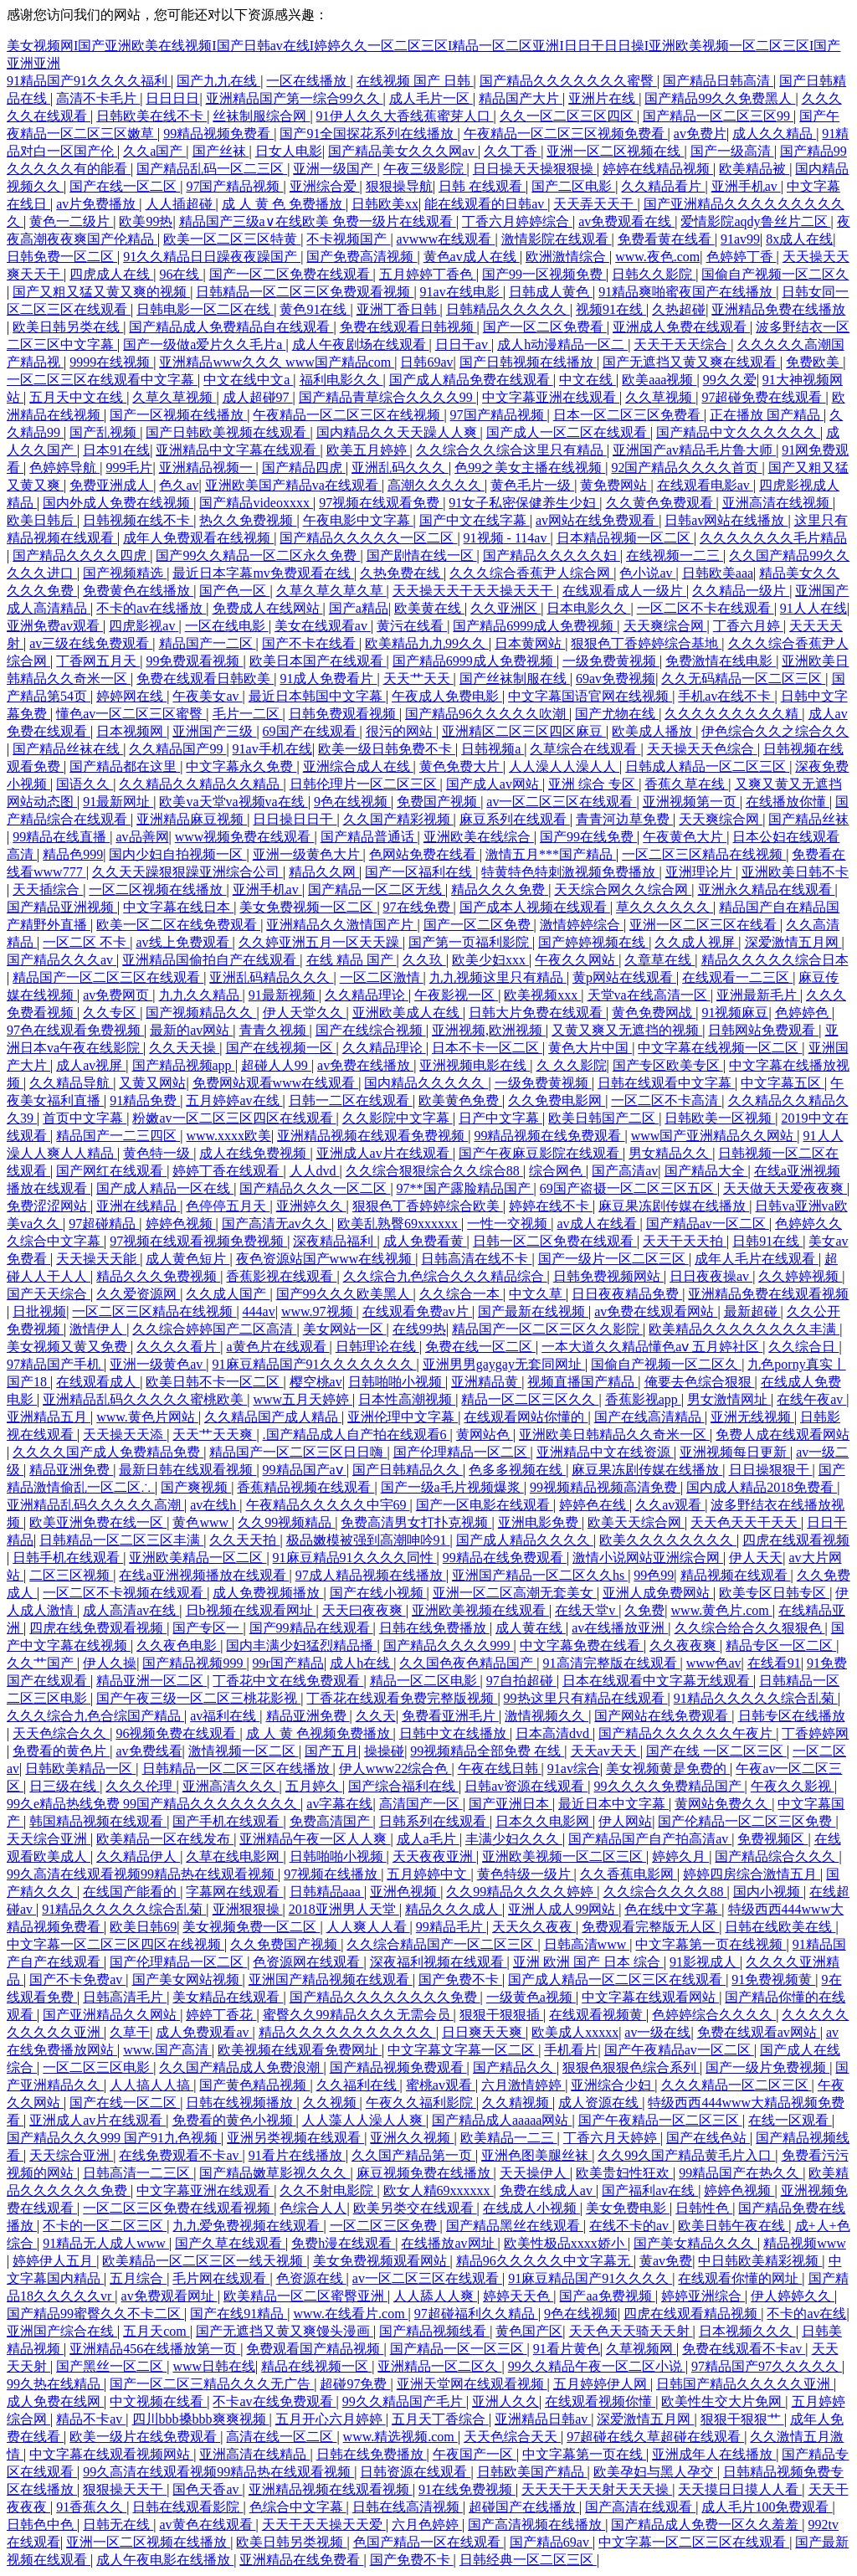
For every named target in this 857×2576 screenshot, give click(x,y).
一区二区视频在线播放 (157, 889)
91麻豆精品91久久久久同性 (355, 1557)
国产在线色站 (708, 2138)
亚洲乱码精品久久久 (271, 977)
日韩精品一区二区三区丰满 (121, 1540)
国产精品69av (551, 2542)
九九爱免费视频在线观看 (247, 2226)
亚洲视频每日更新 (735, 1452)
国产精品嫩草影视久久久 (274, 2173)
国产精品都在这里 (124, 766)
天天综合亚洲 (48, 1839)
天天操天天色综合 (702, 749)
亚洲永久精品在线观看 (766, 889)
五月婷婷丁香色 (427, 274)
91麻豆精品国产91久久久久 (590, 2278)
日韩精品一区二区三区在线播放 (237, 1768)
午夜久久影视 (792, 1786)
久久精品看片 (663, 186)
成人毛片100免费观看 (766, 2507)
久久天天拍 (244, 1540)
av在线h (214, 1505)
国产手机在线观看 (227, 1821)
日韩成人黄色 (551, 292)
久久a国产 (154, 151)
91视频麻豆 (734, 1012)
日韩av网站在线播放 (726, 520)
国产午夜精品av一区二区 (679, 2050)
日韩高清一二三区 (138, 2173)
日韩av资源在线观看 (526, 1786)
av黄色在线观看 (207, 2524)
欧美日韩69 (143, 1927)
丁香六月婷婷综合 (517, 221)
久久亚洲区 (505, 608)
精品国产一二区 (207, 643)
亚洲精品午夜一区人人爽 (314, 1839)
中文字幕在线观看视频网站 (111, 2454)
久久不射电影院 (328, 2190)
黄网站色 (484, 1434)
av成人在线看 (598, 1223)
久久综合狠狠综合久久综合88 (434, 1171)
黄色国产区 (528, 2331)
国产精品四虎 (304, 467)
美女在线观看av (323, 626)
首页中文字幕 (84, 1118)
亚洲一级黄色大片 (308, 854)
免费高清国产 (331, 1821)
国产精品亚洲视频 (62, 907)
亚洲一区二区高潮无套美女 (515, 1593)
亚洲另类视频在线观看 (295, 2138)
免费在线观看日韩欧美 (205, 678)
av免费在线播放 (365, 1065)
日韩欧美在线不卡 (151, 116)
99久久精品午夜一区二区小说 (596, 2366)
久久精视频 (517, 2102)
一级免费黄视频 (610, 661)
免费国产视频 (438, 801)
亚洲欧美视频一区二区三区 (564, 1856)
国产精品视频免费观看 (398, 2067)
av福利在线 (224, 1716)
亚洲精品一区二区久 (439, 2366)
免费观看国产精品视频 (314, 2349)
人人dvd (315, 1171)
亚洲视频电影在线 (474, 1065)
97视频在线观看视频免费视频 (198, 1241)
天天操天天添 (125, 1434)
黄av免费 (665, 2261)
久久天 (376, 1716)
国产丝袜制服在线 (514, 678)
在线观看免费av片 (417, 1311)
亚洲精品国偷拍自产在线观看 (211, 960)
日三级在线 (64, 1786)
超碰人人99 (276, 1065)
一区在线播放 (308, 81)
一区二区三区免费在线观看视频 (178, 2208)
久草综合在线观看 (585, 749)
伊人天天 (756, 1557)
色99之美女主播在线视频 (529, 467)
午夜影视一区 (456, 995)
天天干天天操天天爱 (324, 2524)
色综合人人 (313, 2208)
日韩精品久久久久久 (508, 309)
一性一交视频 (509, 1223)
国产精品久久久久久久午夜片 (687, 1733)
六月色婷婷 (427, 2524)
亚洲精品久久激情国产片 (341, 925)
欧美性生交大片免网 (723, 2401)
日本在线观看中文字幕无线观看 (657, 1681)
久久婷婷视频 (800, 1276)
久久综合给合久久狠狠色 (750, 1628)
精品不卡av (91, 2419)
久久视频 (331, 2102)
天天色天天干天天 (745, 1522)
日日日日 (172, 98)
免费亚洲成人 (111, 485)
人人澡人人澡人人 (564, 766)
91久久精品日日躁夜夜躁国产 (211, 256)
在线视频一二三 (674, 555)
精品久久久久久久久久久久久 (347, 2032)
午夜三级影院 (425, 169)
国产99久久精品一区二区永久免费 (258, 555)
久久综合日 (803, 1346)
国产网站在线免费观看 (662, 1716)
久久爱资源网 (138, 1294)
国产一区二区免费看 (545, 327)
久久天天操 (184, 1048)
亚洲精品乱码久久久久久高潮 (95, 1505)
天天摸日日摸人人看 (740, 2489)
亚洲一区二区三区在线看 (704, 925)
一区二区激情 (381, 977)
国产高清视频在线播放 (536, 2524)
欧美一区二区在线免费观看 (178, 925)
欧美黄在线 (429, 608)
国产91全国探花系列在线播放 (368, 133)
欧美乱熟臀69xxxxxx (399, 1223)
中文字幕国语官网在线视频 (590, 696)
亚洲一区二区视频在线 (615, 151)
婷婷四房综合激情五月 (751, 1874)
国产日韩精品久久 (407, 1470)
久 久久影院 (571, 1065)
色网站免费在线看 (424, 854)
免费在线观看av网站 (758, 2032)
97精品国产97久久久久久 (766, 2366)
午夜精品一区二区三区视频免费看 (566, 133)
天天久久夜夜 (534, 1927)
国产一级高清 (732, 151)
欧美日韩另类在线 (68, 327)
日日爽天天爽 (484, 2032)
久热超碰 (679, 309)
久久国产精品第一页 (413, 2155)
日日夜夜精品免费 (627, 1294)
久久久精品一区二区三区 (736, 2085)
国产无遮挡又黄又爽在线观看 (691, 362)
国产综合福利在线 (403, 1786)
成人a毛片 (428, 1839)
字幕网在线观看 (234, 1891)
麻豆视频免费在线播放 (425, 2173)
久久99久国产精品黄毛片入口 (686, 2155)
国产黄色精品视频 (254, 2085)
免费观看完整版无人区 (650, 1927)
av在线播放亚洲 (620, 1628)
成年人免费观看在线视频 (198, 538)
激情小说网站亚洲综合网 (647, 1557)
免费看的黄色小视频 (234, 2120)
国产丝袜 (220, 151)
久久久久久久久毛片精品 (773, 538)
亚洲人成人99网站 (563, 1909)
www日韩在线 (213, 2366)
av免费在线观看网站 (655, 1311)
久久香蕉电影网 (628, 1874)
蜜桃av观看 (440, 2085)
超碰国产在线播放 (524, 2507)
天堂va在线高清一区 (649, 995)
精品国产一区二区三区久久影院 (547, 1329)
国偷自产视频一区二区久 (775, 274)
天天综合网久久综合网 (622, 889)
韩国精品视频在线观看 (98, 1821)
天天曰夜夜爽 (364, 1610)
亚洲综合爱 (325, 186)
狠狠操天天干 (125, 2489)
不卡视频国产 (348, 239)
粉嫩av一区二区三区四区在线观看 (234, 1118)
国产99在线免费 (588, 837)
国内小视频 (768, 1891)
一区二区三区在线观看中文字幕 (102, 380)
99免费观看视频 (194, 661)
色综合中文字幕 (297, 2507)
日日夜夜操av (711, 1276)
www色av (714, 1663)
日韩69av (426, 362)
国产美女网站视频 (187, 1979)
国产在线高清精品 (649, 1417)
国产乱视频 (104, 432)
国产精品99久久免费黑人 (719, 98)
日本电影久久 (588, 608)
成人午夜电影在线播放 (164, 2560)
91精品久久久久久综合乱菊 (756, 1698)
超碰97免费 (355, 2384)
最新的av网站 (191, 1030)
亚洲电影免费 (540, 1522)
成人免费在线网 (55, 2401)
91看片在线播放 (297, 2155)
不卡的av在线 (806, 2313)
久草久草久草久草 (331, 591)
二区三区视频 (71, 1575)
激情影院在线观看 (556, 239)
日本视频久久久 (747, 2331)
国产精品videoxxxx (256, 503)
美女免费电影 (628, 2208)
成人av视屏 (91, 1065)
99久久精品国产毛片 (404, 2401)
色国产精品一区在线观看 (428, 2542)
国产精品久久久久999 (448, 1645)
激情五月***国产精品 (550, 854)
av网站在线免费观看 (597, 520)
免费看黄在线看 (666, 239)
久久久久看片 (178, 1346)
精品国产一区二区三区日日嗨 (298, 1452)
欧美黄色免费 (460, 1100)
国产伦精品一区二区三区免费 (746, 1821)
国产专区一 (207, 1628)
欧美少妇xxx (490, 960)
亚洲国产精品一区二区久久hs (540, 1575)
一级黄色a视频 (531, 1997)
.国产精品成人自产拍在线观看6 (356, 1434)
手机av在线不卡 (726, 696)
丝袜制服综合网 (261, 116)
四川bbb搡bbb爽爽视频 (200, 2419)
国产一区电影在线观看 (484, 1505)
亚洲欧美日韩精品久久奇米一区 (614, 1434)
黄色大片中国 (590, 1048)
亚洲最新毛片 (758, 995)
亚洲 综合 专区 (593, 784)
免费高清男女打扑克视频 (416, 1522)
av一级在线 (657, 2032)
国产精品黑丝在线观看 (514, 2226)
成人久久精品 (774, 133)
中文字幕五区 (782, 1083)
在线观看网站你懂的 (526, 1417)
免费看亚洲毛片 (450, 1716)
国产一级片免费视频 (767, 2067)
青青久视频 (274, 1030)
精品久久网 (324, 872)
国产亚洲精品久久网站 (111, 2015)
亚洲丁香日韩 (398, 309)
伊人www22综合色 (395, 1768)
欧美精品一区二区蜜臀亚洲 (305, 2296)
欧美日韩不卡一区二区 (214, 1382)
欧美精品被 (754, 169)
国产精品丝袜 (808, 819)
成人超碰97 (258, 397)
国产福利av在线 (650, 2190)
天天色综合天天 (512, 2436)
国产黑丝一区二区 (111, 2366)
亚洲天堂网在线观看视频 (472, 2384)
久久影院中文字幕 (397, 1118)
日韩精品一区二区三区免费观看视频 (304, 292)
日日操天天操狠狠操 (535, 169)
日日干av (463, 344)
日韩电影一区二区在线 (205, 309)
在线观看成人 (98, 1382)
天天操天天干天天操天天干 (475, 591)
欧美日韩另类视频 (291, 2542)
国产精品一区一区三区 (458, 2349)
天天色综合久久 (61, 1733)
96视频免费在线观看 (177, 1733)
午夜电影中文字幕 (358, 520)
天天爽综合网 (665, 626)
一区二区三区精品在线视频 (704, 854)
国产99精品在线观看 (311, 1628)
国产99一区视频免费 (544, 274)
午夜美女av (207, 696)
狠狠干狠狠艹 (742, 2419)
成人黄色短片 (187, 1259)
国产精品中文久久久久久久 (738, 432)
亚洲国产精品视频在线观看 (331, 1979)
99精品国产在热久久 (741, 2173)
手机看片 (571, 2050)
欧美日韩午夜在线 (733, 2226)
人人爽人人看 (368, 1927)
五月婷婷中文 (428, 1874)
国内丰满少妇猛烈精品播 (301, 1645)
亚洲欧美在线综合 (478, 837)
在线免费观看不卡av (180, 2155)
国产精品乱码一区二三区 (211, 169)
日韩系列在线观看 (434, 1821)
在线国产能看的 (131, 1891)
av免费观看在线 (626, 221)
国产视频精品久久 (201, 1012)
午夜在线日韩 (499, 1768)
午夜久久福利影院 (421, 2102)
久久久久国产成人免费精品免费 (108, 1452)
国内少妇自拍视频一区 (177, 854)
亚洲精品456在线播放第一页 (154, 2349)
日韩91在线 (767, 1241)
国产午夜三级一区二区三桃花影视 (198, 1698)
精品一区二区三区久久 (529, 1399)
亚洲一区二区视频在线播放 (148, 2542)
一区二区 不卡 (86, 942)
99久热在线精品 (55, 2384)
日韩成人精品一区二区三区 (707, 766)
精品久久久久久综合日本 (775, 960)
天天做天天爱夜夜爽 (785, 1188)
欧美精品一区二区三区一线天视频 (204, 2261)
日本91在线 (116, 450)
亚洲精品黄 (486, 1382)
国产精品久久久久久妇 (551, 555)
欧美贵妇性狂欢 (624, 2173)
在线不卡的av (630, 2226)
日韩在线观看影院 (187, 2507)
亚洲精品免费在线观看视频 (768, 1294)
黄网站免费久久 (723, 1804)
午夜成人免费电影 (447, 696)
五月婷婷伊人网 (601, 2384)
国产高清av (625, 1171)
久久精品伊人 (138, 1856)
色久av (178, 485)
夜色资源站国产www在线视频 (326, 1259)
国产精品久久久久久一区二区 (368, 538)
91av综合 (573, 1768)
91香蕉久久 (91, 2507)
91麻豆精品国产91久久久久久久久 (315, 1364)
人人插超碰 (181, 204)
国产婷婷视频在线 (593, 942)
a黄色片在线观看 (277, 1346)
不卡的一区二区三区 (105, 2226)
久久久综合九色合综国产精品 (95, 1716)
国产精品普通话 (369, 837)
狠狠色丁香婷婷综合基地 (646, 643)
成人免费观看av (204, 2032)
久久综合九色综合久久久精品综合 (445, 1276)
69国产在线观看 (311, 731)
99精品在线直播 (61, 837)
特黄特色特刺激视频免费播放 (570, 872)
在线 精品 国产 (351, 960)
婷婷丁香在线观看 (227, 1171)
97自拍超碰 (521, 1681)
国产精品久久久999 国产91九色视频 (114, 2138)
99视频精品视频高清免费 (605, 1487)
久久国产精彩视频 (398, 819)
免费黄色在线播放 (138, 591)
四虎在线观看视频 (795, 1540)
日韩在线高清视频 (407, 2507)
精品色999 (73, 854)
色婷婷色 (803, 1012)
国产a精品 (358, 608)
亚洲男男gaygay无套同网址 (504, 1364)
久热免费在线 (402, 573)
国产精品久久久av (61, 960)
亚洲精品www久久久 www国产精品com (276, 362)
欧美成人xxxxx (574, 2032)
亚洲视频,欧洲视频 (489, 1030)
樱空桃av (316, 1382)
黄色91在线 (315, 309)
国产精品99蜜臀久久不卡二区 (95, 2313)
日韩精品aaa (327, 1891)
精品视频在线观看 (735, 1575)
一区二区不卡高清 (666, 1100)
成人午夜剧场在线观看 (360, 344)
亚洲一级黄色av (158, 1364)
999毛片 (128, 467)
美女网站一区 (345, 1329)
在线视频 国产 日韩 (415, 81)
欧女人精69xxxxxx (438, 2190)
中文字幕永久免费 (241, 766)
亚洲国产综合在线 (62, 2331)
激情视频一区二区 (243, 1751)
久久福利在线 (358, 2085)
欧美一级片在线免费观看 (144, 2436)
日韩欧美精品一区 (80, 1768)
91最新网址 (118, 801)
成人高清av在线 (131, 1610)
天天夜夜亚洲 (434, 1856)
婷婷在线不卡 (551, 1206)
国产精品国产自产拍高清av (649, 1839)
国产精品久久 (515, 2067)
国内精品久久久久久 (426, 1083)
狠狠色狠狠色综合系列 (631, 2067)
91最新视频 (284, 995)
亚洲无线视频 (752, 1417)
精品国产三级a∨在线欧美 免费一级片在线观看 (317, 221)
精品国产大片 (520, 98)
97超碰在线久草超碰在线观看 (655, 2436)
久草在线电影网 (234, 1856)
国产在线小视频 (378, 1593)
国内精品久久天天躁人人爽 (398, 432)
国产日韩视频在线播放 (528, 362)
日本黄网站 (530, 643)
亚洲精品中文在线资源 (605, 1452)
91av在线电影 (461, 292)
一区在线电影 (227, 626)
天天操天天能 (98, 1259)
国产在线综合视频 (371, 1030)
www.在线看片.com (350, 2313)
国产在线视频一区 (281, 1048)
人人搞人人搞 (151, 2085)
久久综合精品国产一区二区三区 (441, 1944)
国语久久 (84, 784)
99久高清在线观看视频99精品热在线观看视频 (142, 1874)
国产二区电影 (573, 186)
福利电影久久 (341, 380)
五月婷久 (313, 1786)
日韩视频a (492, 749)
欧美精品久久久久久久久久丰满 (744, 1329)
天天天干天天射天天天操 (596, 2489)
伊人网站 (625, 1821)
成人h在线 (361, 1663)
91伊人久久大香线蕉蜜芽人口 (405, 116)
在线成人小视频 (531, 2208)
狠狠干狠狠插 (501, 2015)
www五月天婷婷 (302, 1399)
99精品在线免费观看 (505, 1557)
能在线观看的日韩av (485, 204)
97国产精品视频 (234, 186)
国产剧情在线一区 (422, 555)
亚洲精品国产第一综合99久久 (294, 98)
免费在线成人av (548, 2190)
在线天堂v (586, 1610)
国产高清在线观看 (640, 2507)
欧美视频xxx (542, 995)
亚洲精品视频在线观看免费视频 (372, 1136)
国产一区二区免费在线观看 (291, 274)
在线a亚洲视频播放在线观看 (204, 1575)
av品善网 (141, 837)
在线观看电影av (705, 485)
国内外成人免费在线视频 (118, 503)
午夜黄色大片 (684, 837)
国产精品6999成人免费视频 (535, 626)
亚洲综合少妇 (612, 2085)
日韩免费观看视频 (344, 714)
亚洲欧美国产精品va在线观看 (293, 485)
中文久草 (537, 1294)
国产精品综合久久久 (777, 1856)
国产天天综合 (48, 1294)
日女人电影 (288, 151)
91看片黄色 (566, 2349)
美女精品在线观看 (227, 1997)
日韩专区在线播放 (791, 1716)
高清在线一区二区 (281, 2436)
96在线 (181, 274)
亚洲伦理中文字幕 (402, 1417)
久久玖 (424, 960)
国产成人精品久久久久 (524, 1540)
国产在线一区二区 (124, 186)
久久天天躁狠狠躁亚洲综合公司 (187, 872)
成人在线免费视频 (254, 1153)
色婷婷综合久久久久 (714, 2015)
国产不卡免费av (77, 1979)
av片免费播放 (97, 204)
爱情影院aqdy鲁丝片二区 (755, 221)
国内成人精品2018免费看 (761, 1487)
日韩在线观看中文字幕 (666, 1083)
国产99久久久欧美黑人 (344, 1294)
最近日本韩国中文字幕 (317, 696)
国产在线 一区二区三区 (716, 1751)
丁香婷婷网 (815, 1733)
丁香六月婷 (748, 626)
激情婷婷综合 (582, 925)
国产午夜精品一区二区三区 (660, 2120)
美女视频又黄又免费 (69, 1346)
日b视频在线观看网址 (251, 1610)
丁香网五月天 (98, 661)
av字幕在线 (339, 1804)
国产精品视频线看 (434, 2331)
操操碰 (384, 1751)
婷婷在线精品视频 (658, 169)
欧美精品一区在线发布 (164, 1839)
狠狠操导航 (399, 186)
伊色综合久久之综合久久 (775, 731)
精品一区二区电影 (425, 1681)
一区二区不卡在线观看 (705, 608)
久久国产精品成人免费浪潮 (241, 2067)
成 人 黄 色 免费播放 (284, 204)
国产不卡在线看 (310, 643)
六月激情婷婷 (523, 2085)
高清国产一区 (421, 1804)
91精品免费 (145, 1100)
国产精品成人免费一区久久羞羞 (706, 2524)
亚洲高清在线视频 (777, 503)
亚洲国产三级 (214, 731)
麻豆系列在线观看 (514, 819)
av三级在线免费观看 (90, 643)
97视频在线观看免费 (381, 503)
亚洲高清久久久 (231, 1786)
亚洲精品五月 (48, 1417)
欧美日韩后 (42, 520)
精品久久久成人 (453, 1909)
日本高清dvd (554, 1733)
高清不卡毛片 (98, 98)
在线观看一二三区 (737, 977)
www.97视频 (319, 1311)
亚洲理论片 (700, 872)
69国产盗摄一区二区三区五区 (628, 1188)
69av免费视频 (615, 678)
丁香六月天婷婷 (611, 2138)
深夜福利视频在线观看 (438, 1962)
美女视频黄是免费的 (668, 1768)
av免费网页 (117, 995)
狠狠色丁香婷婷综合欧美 (427, 1206)
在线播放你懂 (787, 801)
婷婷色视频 (181, 1223)
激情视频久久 (546, 1716)
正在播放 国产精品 (767, 415)
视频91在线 (611, 309)
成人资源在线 (600, 2102)
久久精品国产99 (177, 749)
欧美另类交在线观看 (415, 2208)
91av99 (740, 239)
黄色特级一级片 (525, 1874)
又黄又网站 (152, 1083)
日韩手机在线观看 (68, 1557)
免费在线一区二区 (480, 1346)
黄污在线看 (412, 626)
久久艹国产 (42, 1663)
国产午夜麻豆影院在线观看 (541, 1153)
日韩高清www (587, 1944)
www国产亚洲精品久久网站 (714, 1136)
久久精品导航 (71, 1083)
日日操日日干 (294, 819)
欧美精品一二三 (508, 2138)
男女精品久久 (670, 1153)
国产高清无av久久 (276, 1223)
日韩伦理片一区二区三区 (365, 784)
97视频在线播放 (332, 1874)
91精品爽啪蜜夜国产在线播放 (687, 292)
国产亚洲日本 (510, 1804)
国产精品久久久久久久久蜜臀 (568, 81)
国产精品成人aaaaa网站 (502, 2120)
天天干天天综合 (682, 344)
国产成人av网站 (494, 784)
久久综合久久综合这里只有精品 (511, 450)
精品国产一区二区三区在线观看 (108, 977)
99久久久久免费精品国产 (669, 1786)
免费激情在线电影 (720, 661)
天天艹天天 (418, 678)
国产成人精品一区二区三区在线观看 (617, 1979)
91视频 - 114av (507, 538)
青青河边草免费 (624, 819)
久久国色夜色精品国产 (467, 1663)
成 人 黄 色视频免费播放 (319, 1733)
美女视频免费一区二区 (251, 1927)
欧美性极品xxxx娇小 (566, 2243)
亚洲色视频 (405, 1891)
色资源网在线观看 (308, 1962)
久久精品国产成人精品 (272, 1417)
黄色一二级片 (71, 221)
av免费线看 (148, 1751)
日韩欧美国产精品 (532, 2472)
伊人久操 (109, 1663)
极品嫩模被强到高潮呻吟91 (368, 1540)
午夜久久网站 (576, 960)
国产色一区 (234, 591)
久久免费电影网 (556, 1100)
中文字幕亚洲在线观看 (550, 397)
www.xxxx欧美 (228, 1136)
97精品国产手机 (55, 1364)
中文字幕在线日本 (178, 907)
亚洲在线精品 (138, 1206)
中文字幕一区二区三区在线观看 (693, 2542)
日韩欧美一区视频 (720, 1118)
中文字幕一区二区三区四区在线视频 (115, 1944)
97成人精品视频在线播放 (370, 1575)
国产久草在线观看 (230, 2243)
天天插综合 (48, 889)
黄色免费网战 (653, 1012)
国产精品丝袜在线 (68, 749)
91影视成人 (705, 1962)
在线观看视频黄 (597, 2015)
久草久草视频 (174, 397)
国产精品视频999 (194, 1663)
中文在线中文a (248, 380)
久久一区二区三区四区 (568, 116)
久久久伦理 (140, 1786)
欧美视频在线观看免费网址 (300, 2050)
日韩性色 (703, 2208)
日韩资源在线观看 (415, 2472)
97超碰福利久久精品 (476, 2313)
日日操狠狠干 (771, 1470)
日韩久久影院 (653, 274)
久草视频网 (641, 2349)
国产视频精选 (125, 573)
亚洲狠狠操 (248, 1909)
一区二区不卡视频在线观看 (125, 1593)
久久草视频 (660, 397)
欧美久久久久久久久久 (667, 1540)
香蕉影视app (643, 1399)
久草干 (130, 2032)
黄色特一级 (158, 1153)
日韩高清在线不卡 (476, 1259)
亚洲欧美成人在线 (407, 1012)
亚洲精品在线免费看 (301, 2560)
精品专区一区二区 (781, 1645)
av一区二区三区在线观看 (561, 801)
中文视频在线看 (158, 2401)
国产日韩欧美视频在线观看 (228, 432)
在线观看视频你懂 (600, 2401)
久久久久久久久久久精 (733, 714)
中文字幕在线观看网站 (650, 1997)
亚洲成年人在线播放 (714, 2454)
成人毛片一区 (431, 98)
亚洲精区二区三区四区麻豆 (524, 731)
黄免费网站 (615, 485)
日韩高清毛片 (125, 1997)
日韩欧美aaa (717, 573)
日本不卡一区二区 (487, 1048)
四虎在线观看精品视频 (692, 2313)
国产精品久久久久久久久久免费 (385, 1997)
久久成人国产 (227, 1294)
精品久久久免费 (499, 889)
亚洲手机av (746, 186)
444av (259, 1311)
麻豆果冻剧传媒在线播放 (673, 1206)
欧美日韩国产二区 (603, 1118)
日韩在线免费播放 (434, 1628)
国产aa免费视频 (606, 2296)
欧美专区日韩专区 (774, 1593)
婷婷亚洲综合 (703, 2296)
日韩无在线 (118, 2524)
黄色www (202, 1522)
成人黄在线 (530, 1628)
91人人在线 (813, 608)
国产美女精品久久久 (695, 2243)
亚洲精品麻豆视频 (191, 819)
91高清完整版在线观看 (611, 1663)
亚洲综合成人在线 (358, 766)
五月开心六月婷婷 (330, 2419)
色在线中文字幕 (672, 1909)
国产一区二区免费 (478, 925)
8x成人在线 (799, 239)
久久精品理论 (366, 995)
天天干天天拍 (684, 1241)
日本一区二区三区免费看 (628, 415)
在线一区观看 (790, 2120)
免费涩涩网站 (48, 1206)
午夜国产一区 (474, 2454)
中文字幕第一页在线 (584, 2454)
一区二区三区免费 (385, 2226)
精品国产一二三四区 (118, 1136)
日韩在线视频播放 (241, 2102)
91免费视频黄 (773, 1979)
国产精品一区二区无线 (376, 889)
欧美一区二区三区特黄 (231, 239)
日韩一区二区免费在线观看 (555, 1241)
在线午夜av (811, 1399)
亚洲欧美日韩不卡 (795, 872)
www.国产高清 (167, 2050)
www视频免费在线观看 (245, 837)
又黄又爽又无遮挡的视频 (627, 1030)
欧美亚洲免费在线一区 (98, 1522)
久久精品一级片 (740, 591)
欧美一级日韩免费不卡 (386, 749)
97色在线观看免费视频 (75, 1030)
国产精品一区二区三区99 (718, 116)
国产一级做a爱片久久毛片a (204, 344)
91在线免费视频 (467, 2489)
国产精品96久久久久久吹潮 (487, 714)
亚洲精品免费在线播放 (778, 309)
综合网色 (557, 1171)
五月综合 (138, 2278)
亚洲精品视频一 (207, 467)
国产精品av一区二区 (707, 1223)
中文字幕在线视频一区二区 (720, 1048)
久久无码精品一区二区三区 (743, 678)
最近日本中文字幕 (613, 1804)
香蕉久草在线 (686, 784)
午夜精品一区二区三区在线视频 (348, 415)
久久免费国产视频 (285, 1944)
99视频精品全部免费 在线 (487, 1751)
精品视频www (804, 2243)
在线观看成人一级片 (624, 591)
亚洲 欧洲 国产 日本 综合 (588, 1962)
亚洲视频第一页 (691, 801)
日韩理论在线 (377, 1346)
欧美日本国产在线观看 (318, 661)
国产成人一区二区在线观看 (568, 432)
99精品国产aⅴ (304, 1470)
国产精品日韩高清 (718, 81)
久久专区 (111, 1012)
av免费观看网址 (169, 2296)
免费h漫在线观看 (343, 2243)
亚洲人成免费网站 (658, 1593)
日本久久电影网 (544, 1821)
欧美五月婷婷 (368, 450)
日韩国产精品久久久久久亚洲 (745, 2384)
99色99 (654, 1575)
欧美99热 (145, 221)
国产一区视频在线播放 (178, 415)
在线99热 (419, 1329)
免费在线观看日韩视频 (408, 327)
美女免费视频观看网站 (381, 2261)
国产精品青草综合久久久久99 (387, 397)
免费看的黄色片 (61, 1751)
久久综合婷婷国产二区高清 (214, 1329)
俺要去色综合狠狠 (699, 1382)
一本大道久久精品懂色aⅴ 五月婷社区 (651, 1346)
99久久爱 (730, 380)
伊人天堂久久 (304, 1012)
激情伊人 (97, 1329)
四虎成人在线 (111, 274)
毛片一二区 (248, 714)
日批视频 (39, 1311)
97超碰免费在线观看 (763, 397)
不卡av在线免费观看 (274, 2401)
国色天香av (207, 2489)
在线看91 (774, 1663)
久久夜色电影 (178, 1645)
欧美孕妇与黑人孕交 (655, 2472)
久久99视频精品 (286, 1522)
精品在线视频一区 (316, 2366)
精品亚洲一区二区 (151, 1681)
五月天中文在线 (77, 397)
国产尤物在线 (617, 714)
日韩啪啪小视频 (396, 1382)
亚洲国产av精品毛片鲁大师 (694, 450)
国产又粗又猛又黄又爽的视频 (101, 292)
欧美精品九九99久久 (427, 643)
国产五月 (331, 1751)
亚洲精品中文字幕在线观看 (238, 450)
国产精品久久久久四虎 (81, 555)
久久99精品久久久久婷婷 (521, 1891)
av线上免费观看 (184, 942)
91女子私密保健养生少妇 (524, 503)
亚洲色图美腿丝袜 (536, 2155)
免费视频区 (772, 1839)
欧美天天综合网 (636, 1522)
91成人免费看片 (328, 678)
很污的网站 (401, 731)
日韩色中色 (42, 2524)
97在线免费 (418, 907)
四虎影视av (143, 626)
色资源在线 (311, 2278)
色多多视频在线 (517, 1470)
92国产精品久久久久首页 (686, 467)
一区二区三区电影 (98, 2067)
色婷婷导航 (64, 467)
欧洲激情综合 (567, 256)
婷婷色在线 (594, 1505)
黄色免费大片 (461, 766)
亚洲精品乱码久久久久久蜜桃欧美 (145, 1399)
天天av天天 (605, 1751)
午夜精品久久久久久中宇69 (328, 1505)
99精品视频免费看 (218, 133)
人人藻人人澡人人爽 (364, 2120)
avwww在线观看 (446, 239)
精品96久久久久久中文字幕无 (545, 2261)
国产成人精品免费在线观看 (471, 380)
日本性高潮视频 (406, 1399)
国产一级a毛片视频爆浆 (452, 1487)
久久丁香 (512, 151)
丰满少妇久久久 (513, 1839)
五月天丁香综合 (440, 2419)
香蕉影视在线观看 (281, 1276)
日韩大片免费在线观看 (537, 1012)
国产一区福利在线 (420, 872)
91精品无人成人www (106, 2243)
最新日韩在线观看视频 (187, 1470)
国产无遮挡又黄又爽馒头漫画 (284, 2331)
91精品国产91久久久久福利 (89, 81)
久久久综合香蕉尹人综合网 (531, 573)
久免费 (644, 1610)
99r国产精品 (288, 1663)
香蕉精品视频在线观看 (305, 1487)
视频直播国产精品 (582, 1382)
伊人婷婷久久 (792, 2296)
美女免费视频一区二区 (308, 907)
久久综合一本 (461, 1294)
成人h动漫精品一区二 (562, 344)
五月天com (156, 2331)
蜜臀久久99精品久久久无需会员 (358, 2015)
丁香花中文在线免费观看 (288, 1681)
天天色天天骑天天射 (631, 2331)
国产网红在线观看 (111, 1171)
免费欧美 (814, 362)
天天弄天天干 (595, 204)
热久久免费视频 (247, 520)
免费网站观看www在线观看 (275, 1083)
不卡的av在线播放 (151, 608)
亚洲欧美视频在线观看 (480, 1610)
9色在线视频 (352, 801)
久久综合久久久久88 (665, 1891)
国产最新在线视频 (533, 1311)
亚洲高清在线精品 (254, 2454)
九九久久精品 (201, 995)
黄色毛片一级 (532, 485)
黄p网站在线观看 (624, 977)
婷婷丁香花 (221, 2015)
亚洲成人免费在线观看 (681, 327)
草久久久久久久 (664, 907)
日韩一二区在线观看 (351, 1100)
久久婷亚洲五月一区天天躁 (321, 942)
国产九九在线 (218, 81)
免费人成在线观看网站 (782, 1434)
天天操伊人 (535, 2173)
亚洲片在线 (603, 98)
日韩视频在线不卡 (138, 520)
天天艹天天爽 (214, 1434)
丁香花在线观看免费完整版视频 (401, 1698)
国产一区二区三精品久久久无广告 (212, 2384)
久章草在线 (659, 960)
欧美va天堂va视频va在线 (233, 801)
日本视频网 (131, 731)
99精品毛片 (451, 1927)
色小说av (647, 573)
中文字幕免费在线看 (582, 1645)
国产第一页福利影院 (470, 942)
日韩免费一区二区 (62, 256)
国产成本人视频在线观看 (534, 907)
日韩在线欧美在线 (780, 1927)
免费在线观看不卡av (743, 2349)
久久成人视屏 (696, 942)
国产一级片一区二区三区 (613, 1259)
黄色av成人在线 (471, 256)
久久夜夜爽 (684, 1645)
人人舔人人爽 (435, 2296)
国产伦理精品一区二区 (462, 1452)
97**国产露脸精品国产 (465, 1188)
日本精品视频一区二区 (625, 538)
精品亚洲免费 (71, 1470)
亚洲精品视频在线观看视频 (331, 2489)
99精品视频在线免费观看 (549, 1136)
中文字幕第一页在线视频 (710, 1944)
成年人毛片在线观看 (757, 1259)
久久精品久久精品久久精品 (201, 784)
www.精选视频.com (400, 2436)
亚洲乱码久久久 (400, 467)
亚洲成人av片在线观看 (384, 1153)
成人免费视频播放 (268, 1593)
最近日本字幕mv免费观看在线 (262, 573)
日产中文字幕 (500, 1118)
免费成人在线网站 (268, 608)
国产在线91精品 (238, 2313)
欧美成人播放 (653, 731)
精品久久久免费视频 (158, 1276)
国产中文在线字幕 (474, 520)
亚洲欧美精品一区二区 (197, 1557)
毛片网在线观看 (220, 2278)
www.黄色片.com (721, 1610)
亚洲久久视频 (412, 2138)
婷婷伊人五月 (54, 2261)
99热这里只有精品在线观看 (586, 1698)
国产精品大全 (706, 1171)
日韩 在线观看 (482, 186)
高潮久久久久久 (436, 485)
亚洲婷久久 (311, 1206)
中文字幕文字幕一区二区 (462, 2050)
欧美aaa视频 (659, 380)
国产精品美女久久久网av (403, 151)
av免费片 (700, 133)
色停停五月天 (227, 1206)
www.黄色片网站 (147, 1417)
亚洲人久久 (505, 2401)
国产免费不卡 (460, 1979)
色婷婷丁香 (741, 256)
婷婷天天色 (518, 2296)
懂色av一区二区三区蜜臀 (131, 714)
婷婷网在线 (131, 696)
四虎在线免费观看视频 (98, 1628)
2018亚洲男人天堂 (344, 1909)
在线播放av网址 (449, 2243)
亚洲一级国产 (335, 169)
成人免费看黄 (425, 1241)
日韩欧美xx (385, 204)
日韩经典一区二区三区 (528, 2560)
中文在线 (587, 380)
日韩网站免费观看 (763, 1030)
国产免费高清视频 (361, 256)
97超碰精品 (104, 1223)
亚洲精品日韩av (543, 2419)
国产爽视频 (196, 1487)
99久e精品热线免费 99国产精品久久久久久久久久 (153, 1804)
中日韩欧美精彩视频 (760, 2261)
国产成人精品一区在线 (164, 1188)
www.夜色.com (657, 256)
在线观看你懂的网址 (740, 2278)
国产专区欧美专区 (668, 1065)
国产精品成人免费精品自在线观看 (231, 327)
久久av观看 (670, 1505)
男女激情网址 (729, 1399)
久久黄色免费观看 (661, 503)
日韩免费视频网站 (608, 1276)
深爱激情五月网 (793, 942)
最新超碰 (752, 1311)
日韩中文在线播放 (454, 1733)
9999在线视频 (111, 362)
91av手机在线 (272, 749)
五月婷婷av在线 (234, 1100)
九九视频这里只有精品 (498, 977)
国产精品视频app (183, 1065)
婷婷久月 (680, 1856)
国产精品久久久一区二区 (314, 1188)
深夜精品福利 (335, 1241)
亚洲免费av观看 (55, 626)
